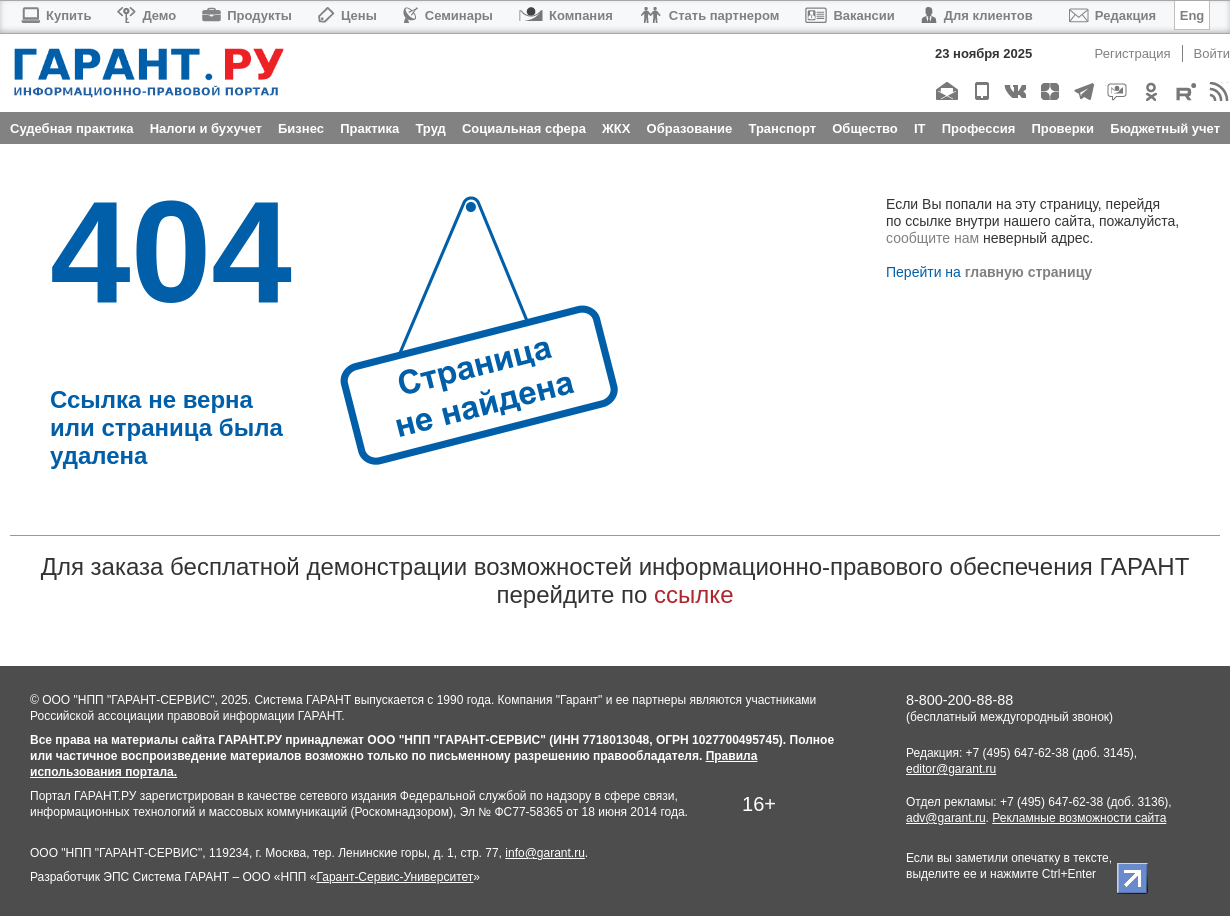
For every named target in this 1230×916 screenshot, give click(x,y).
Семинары (448, 15)
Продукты (247, 15)
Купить (55, 15)
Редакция (1112, 15)
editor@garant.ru (951, 769)
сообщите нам (932, 238)
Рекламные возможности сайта (1079, 818)
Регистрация (1133, 53)
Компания (566, 15)
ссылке (693, 594)
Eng (1192, 15)
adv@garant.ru (946, 818)
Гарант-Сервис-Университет (394, 877)
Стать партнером (709, 15)
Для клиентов (977, 15)
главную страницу (1028, 272)
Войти (1212, 53)
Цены (347, 15)
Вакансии (849, 15)
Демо (146, 15)
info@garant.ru (545, 853)
